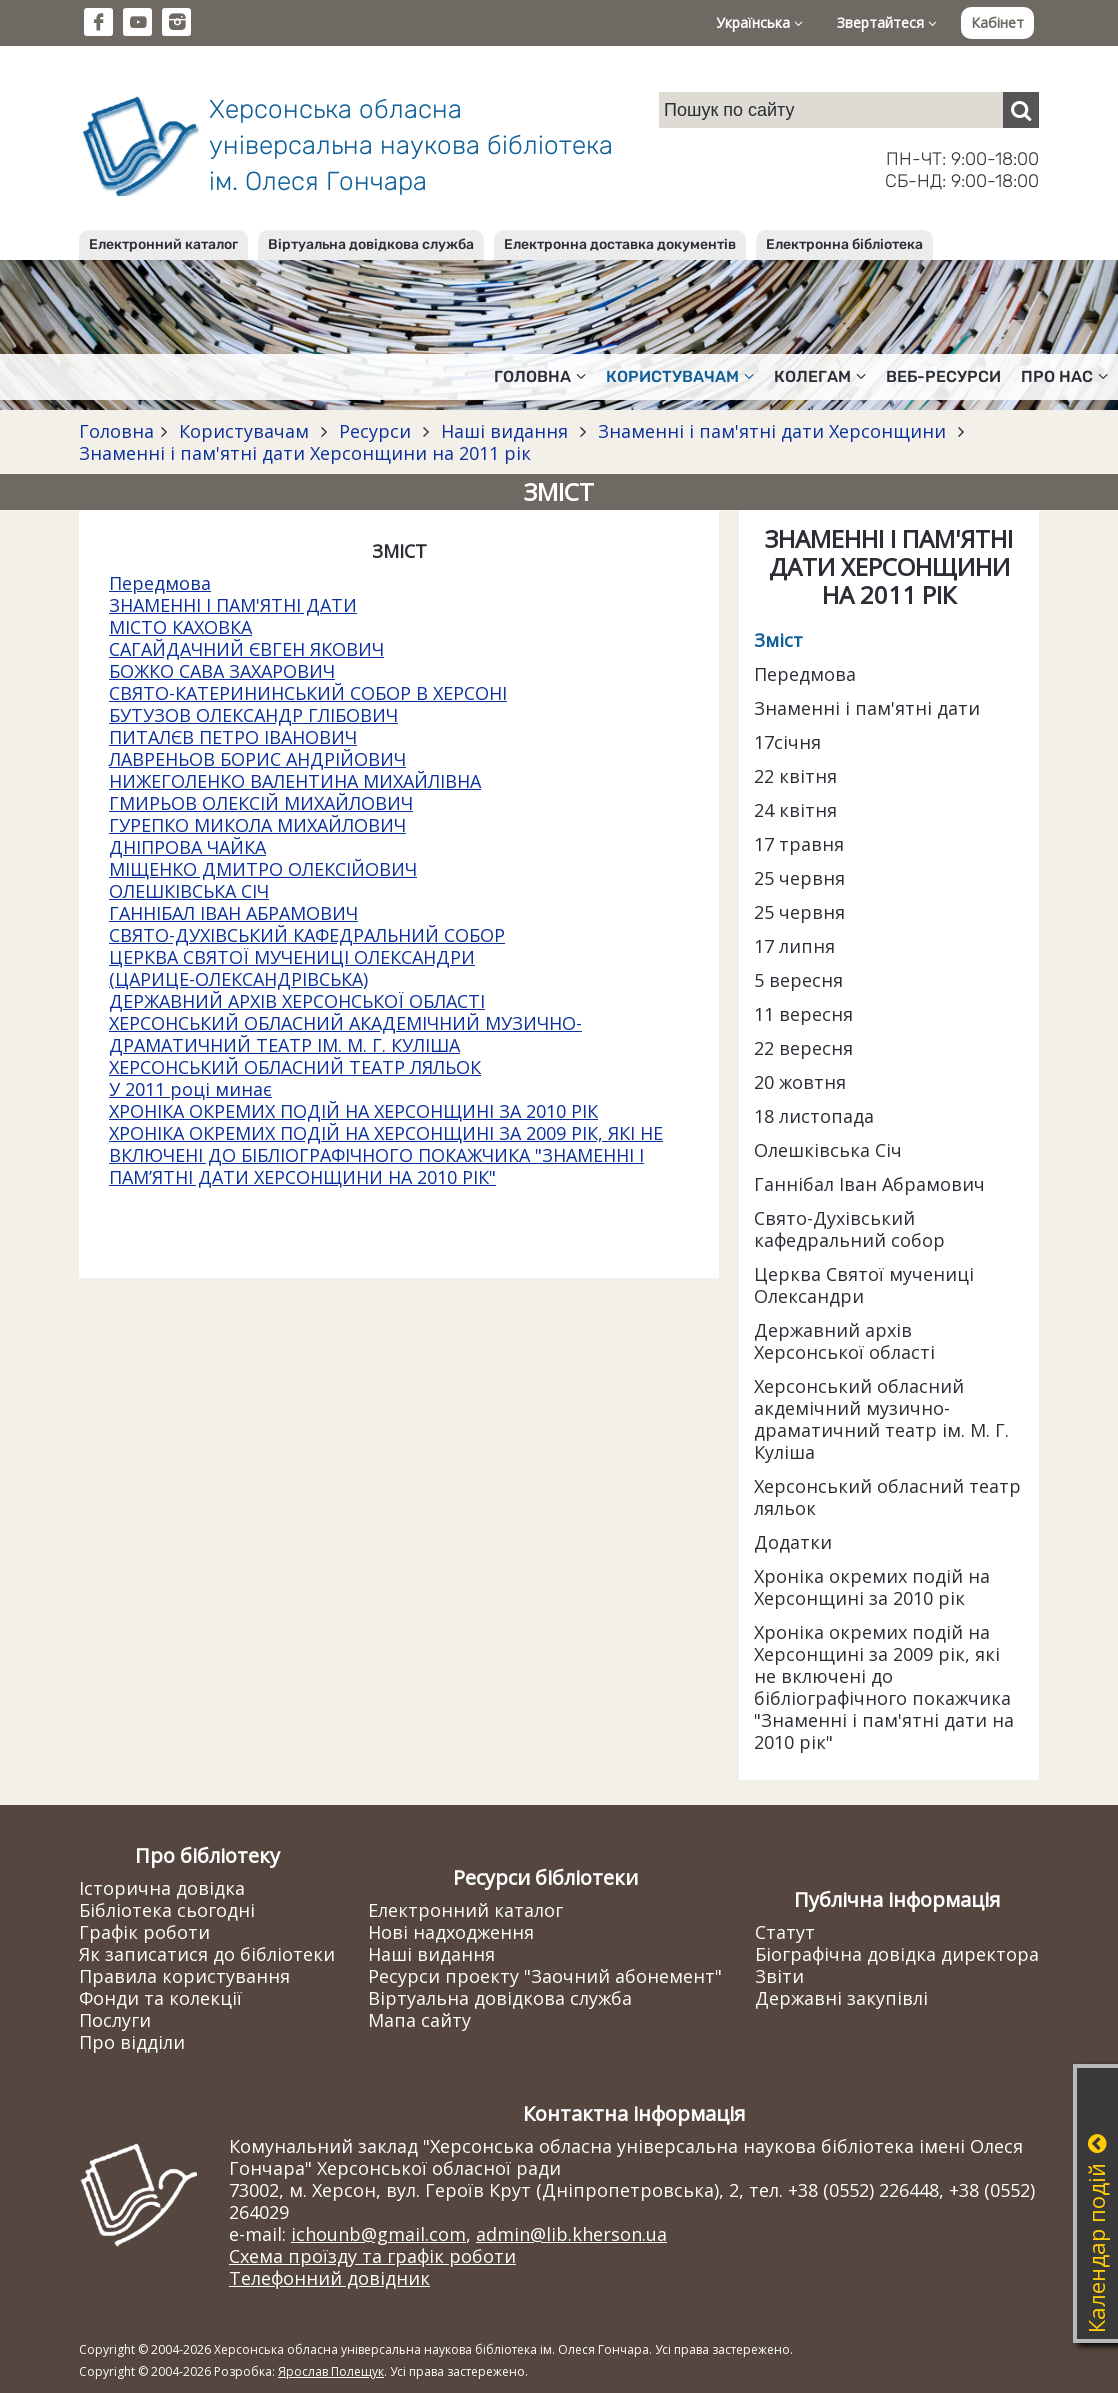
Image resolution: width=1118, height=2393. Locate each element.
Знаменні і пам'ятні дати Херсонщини (772, 431)
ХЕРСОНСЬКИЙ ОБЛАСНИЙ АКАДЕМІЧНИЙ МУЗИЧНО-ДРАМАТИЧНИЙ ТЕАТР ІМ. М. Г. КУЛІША (345, 1034)
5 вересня (798, 980)
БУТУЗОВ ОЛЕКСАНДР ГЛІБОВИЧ (253, 715)
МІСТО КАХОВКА (180, 627)
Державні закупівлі (841, 1998)
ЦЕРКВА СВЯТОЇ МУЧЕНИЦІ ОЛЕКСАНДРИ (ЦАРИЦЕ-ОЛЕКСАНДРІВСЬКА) (292, 968)
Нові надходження (451, 1932)
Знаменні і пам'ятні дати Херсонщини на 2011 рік (305, 453)
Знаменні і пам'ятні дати (867, 708)
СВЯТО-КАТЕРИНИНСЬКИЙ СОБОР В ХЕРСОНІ (308, 693)
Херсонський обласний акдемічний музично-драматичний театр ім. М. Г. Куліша (881, 1419)
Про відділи (132, 2042)
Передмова (160, 583)
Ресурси (375, 431)
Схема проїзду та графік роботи (372, 2256)
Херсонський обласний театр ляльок (887, 1497)
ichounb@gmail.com (378, 2234)
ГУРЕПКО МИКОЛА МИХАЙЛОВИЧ (257, 825)
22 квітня (795, 776)
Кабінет (997, 22)
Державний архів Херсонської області (844, 1341)
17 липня (794, 946)
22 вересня (803, 1048)
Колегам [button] (820, 376)
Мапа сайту (419, 2020)
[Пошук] (1021, 110)
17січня (787, 742)
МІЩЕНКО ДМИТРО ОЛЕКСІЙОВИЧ (263, 869)
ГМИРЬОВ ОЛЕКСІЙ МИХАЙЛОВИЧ (261, 803)
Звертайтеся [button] (887, 22)
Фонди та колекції (160, 1998)
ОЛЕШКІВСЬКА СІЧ (189, 891)
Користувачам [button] (680, 376)
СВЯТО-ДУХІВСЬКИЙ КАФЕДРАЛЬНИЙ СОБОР (307, 935)
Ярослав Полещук (331, 2371)
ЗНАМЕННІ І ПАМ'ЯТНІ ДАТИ (233, 605)
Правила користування (184, 1976)
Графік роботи (144, 1932)
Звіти (779, 1976)
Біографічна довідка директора (897, 1954)
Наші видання (504, 431)
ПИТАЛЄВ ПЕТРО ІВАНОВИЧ (233, 737)
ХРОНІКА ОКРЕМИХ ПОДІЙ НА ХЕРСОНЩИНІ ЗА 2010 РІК (353, 1111)
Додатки (793, 1542)
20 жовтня (800, 1082)
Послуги (115, 2020)
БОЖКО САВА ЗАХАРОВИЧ (222, 671)
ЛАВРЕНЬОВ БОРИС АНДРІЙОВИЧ (257, 759)
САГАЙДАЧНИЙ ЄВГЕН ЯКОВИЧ (246, 649)
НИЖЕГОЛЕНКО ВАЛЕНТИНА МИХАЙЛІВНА (295, 781)
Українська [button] (759, 22)
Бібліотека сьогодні (167, 1910)
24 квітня (795, 810)
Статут (785, 1932)
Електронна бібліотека (844, 244)
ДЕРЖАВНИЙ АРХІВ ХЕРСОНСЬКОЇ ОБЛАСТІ (297, 1001)
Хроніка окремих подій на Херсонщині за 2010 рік (872, 1587)
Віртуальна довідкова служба (371, 244)
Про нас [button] (1064, 376)
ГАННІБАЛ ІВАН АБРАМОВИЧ (233, 913)
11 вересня (803, 1014)
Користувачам (244, 431)
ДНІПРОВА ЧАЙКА (187, 847)
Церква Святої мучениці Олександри (864, 1285)
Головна (116, 431)
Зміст (778, 640)
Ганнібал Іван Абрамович (869, 1184)
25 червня (799, 878)
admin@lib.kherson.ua (571, 2234)
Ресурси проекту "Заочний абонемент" (545, 1976)
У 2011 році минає (190, 1089)
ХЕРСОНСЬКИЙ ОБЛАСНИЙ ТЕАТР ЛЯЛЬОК (295, 1067)
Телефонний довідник (329, 2278)
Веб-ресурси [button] (943, 376)
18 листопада (814, 1116)
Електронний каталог (163, 244)
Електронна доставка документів (620, 244)
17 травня (799, 844)
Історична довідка (162, 1888)
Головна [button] (540, 376)
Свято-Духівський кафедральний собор (849, 1229)
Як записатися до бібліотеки (207, 1954)
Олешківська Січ (828, 1150)
